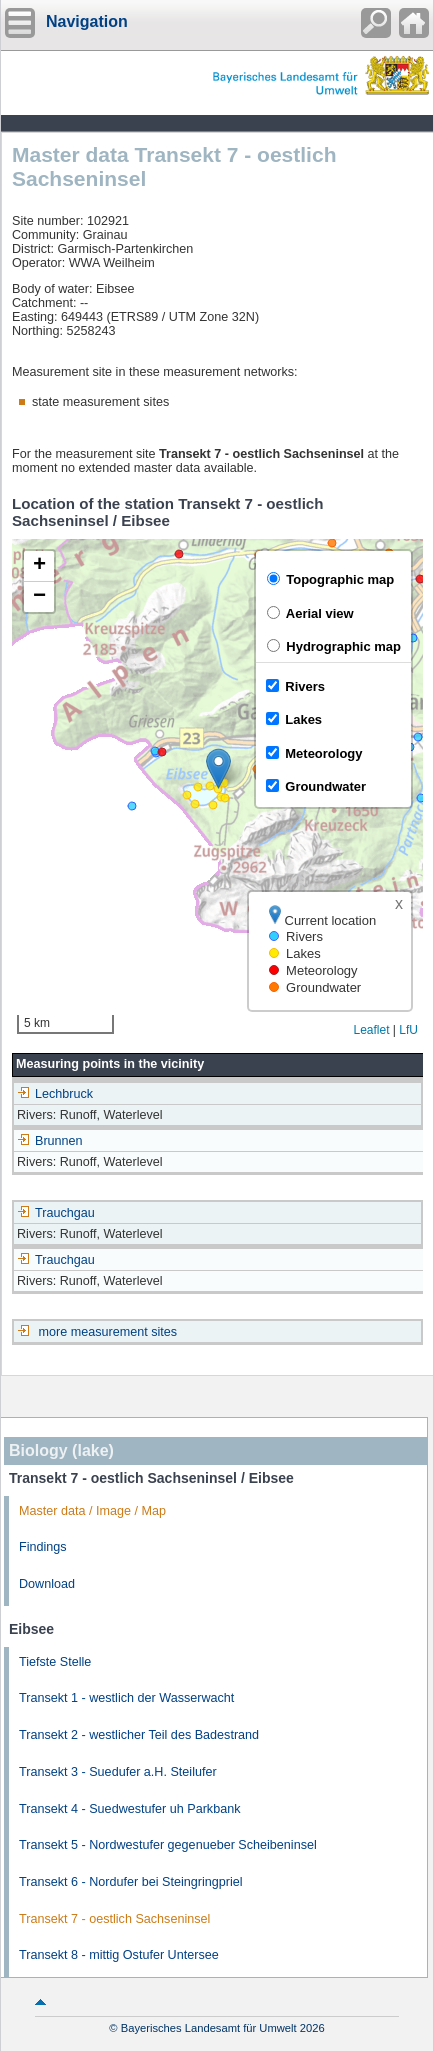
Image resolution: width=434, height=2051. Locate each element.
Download (47, 1584)
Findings (43, 1547)
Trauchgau (56, 1213)
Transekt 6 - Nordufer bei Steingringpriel (131, 1882)
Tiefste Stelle (55, 1662)
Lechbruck (55, 1094)
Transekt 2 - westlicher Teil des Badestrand (139, 1735)
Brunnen (50, 1141)
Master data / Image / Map (92, 1511)
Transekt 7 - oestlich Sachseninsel (114, 1919)
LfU (408, 1030)
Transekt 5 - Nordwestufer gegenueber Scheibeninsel (168, 1845)
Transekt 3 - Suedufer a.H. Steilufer (118, 1772)
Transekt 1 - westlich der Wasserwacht (126, 1698)
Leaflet (371, 1030)
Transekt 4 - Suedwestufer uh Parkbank (129, 1809)
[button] (218, 768)
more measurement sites (108, 1332)
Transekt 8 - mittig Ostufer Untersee (119, 1955)
